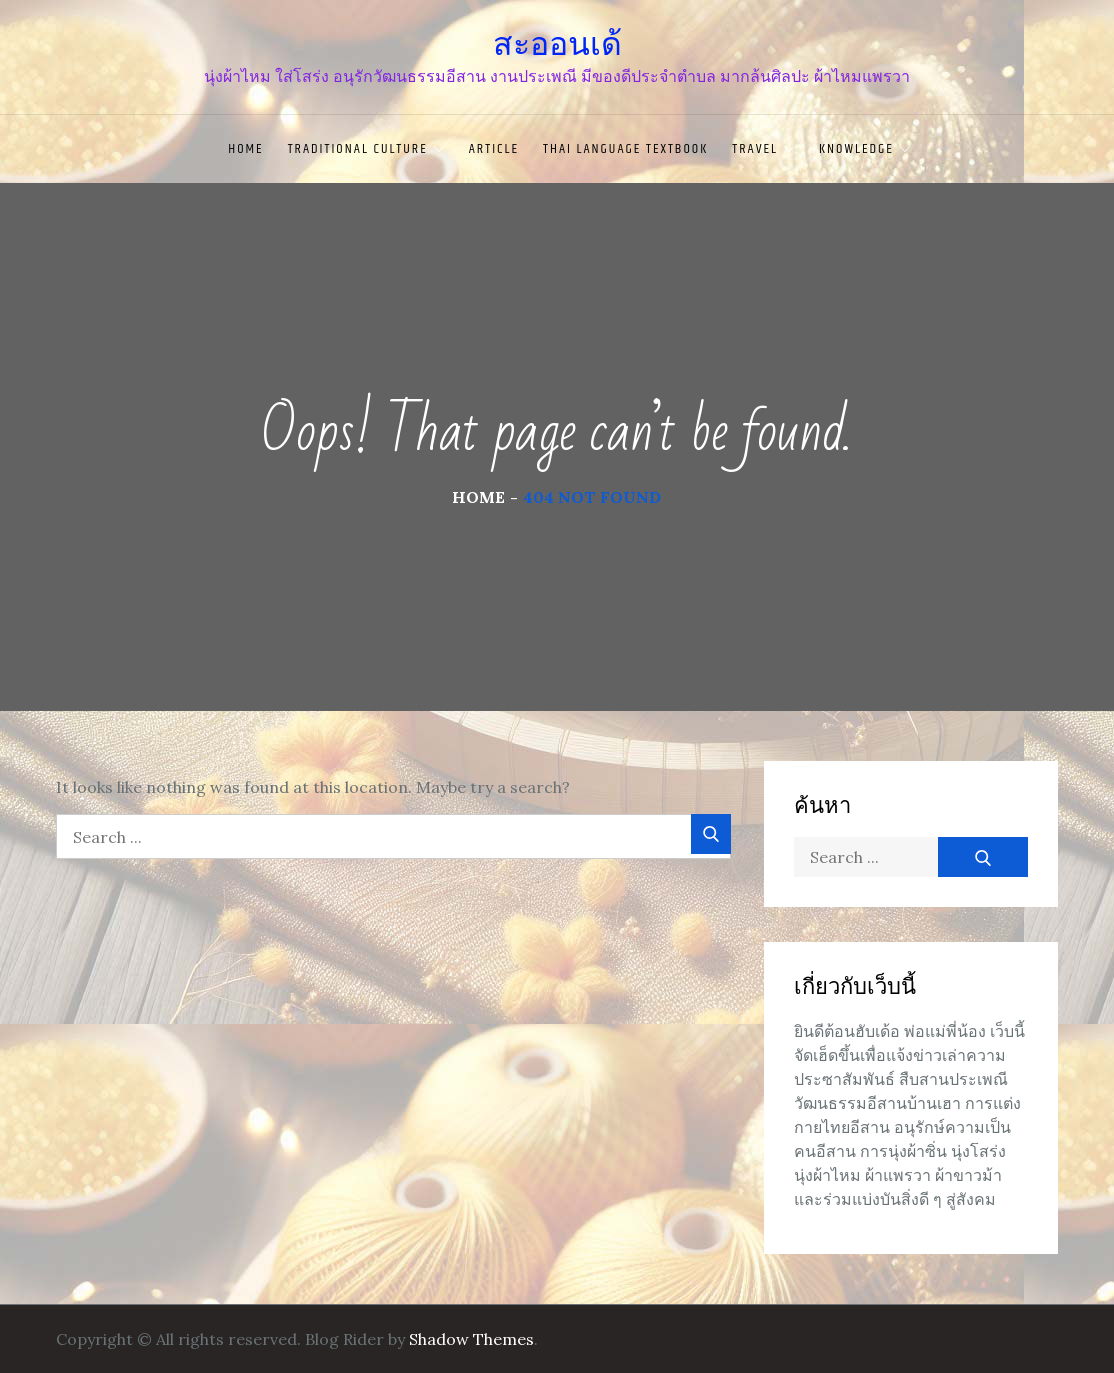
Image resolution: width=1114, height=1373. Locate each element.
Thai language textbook (625, 149)
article (494, 149)
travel (763, 149)
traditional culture (366, 149)
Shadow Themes (471, 1339)
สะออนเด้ (557, 44)
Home (245, 149)
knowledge (865, 149)
